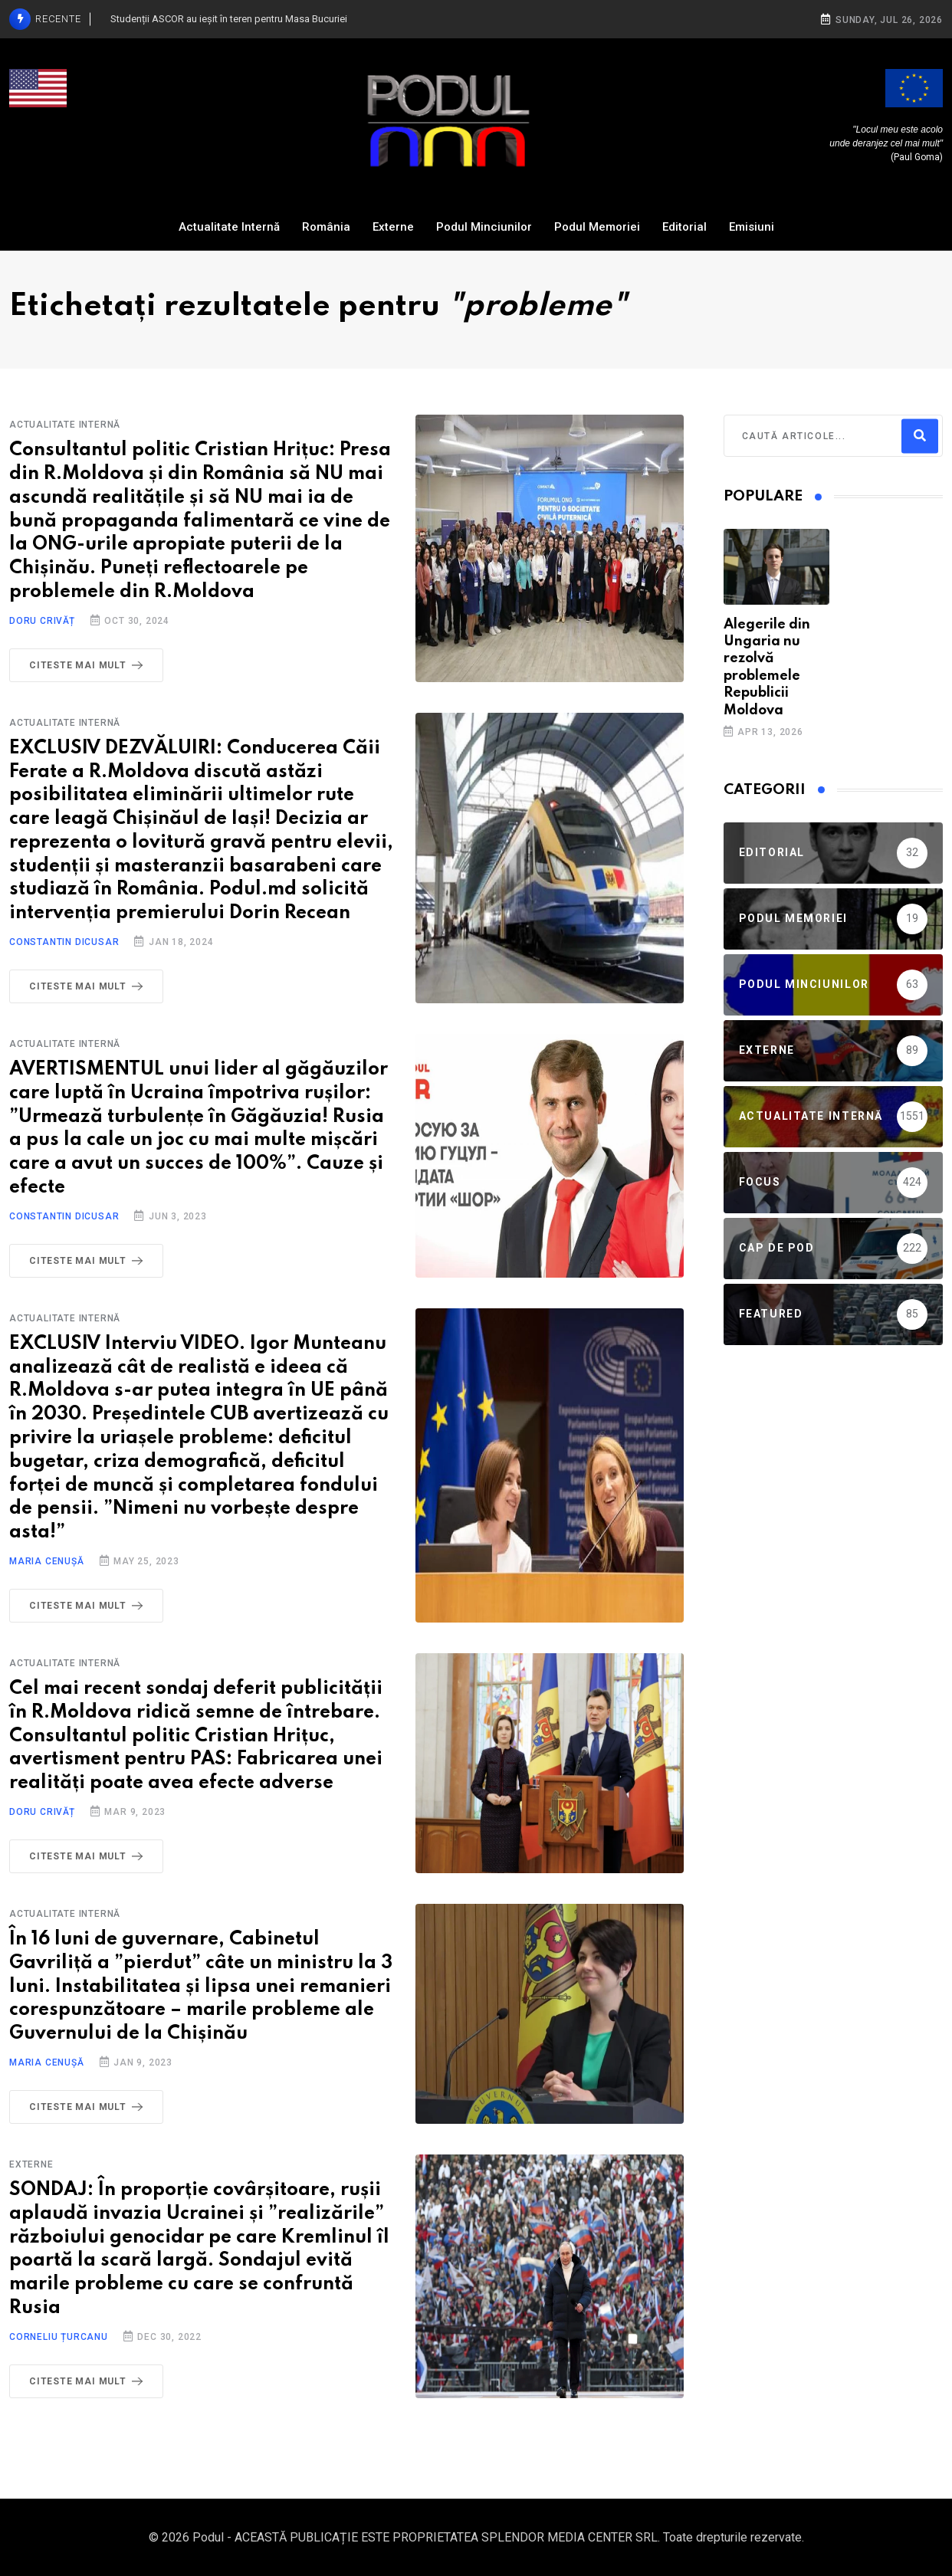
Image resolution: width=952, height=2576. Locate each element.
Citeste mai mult (89, 665)
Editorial (684, 227)
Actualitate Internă (229, 227)
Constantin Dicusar (64, 942)
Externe (393, 227)
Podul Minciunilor (484, 227)
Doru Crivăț (42, 620)
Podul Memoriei (597, 227)
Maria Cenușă (46, 1561)
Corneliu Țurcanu (58, 2337)
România (326, 227)
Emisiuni (751, 227)
